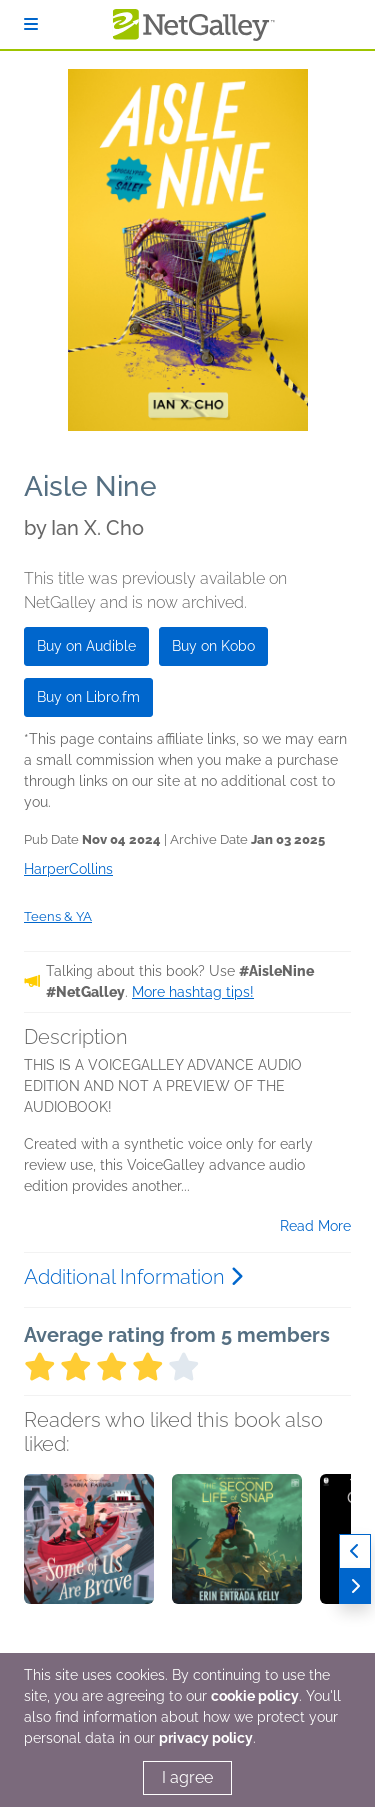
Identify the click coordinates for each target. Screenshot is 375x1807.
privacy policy (206, 1738)
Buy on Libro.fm (88, 697)
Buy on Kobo (213, 646)
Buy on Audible (86, 646)
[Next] (355, 1586)
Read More (315, 1226)
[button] (89, 1579)
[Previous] (355, 1551)
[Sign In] (31, 24)
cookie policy (255, 1696)
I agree (187, 1777)
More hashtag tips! (193, 992)
